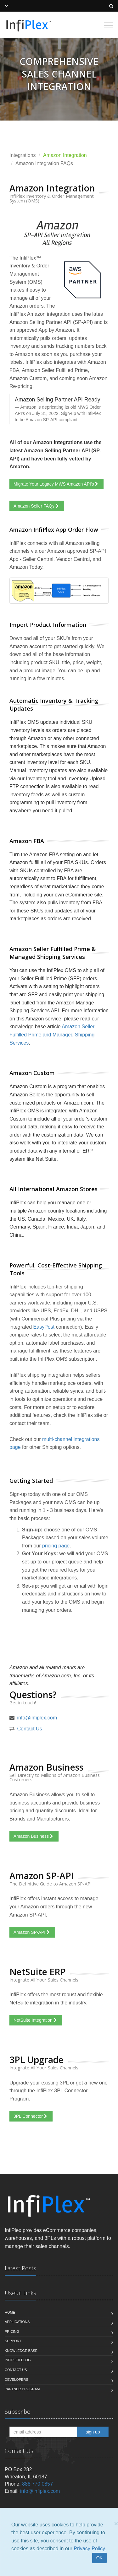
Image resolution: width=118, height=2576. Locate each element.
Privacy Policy (89, 2548)
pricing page (56, 1545)
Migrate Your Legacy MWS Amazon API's (56, 484)
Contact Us (29, 1728)
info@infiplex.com (37, 1717)
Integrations (22, 155)
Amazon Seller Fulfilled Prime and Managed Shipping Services (51, 1034)
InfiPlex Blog (18, 2360)
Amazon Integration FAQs (44, 163)
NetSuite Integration (36, 2020)
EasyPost (44, 1327)
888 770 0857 (37, 2484)
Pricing (12, 2331)
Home (10, 2312)
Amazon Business (34, 1836)
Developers (16, 2379)
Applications (17, 2322)
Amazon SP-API (32, 1932)
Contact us (16, 2370)
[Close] (116, 2523)
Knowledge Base (21, 2351)
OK (99, 2557)
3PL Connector (31, 2116)
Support (13, 2341)
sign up (93, 2431)
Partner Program (22, 2389)
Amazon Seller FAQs (37, 505)
